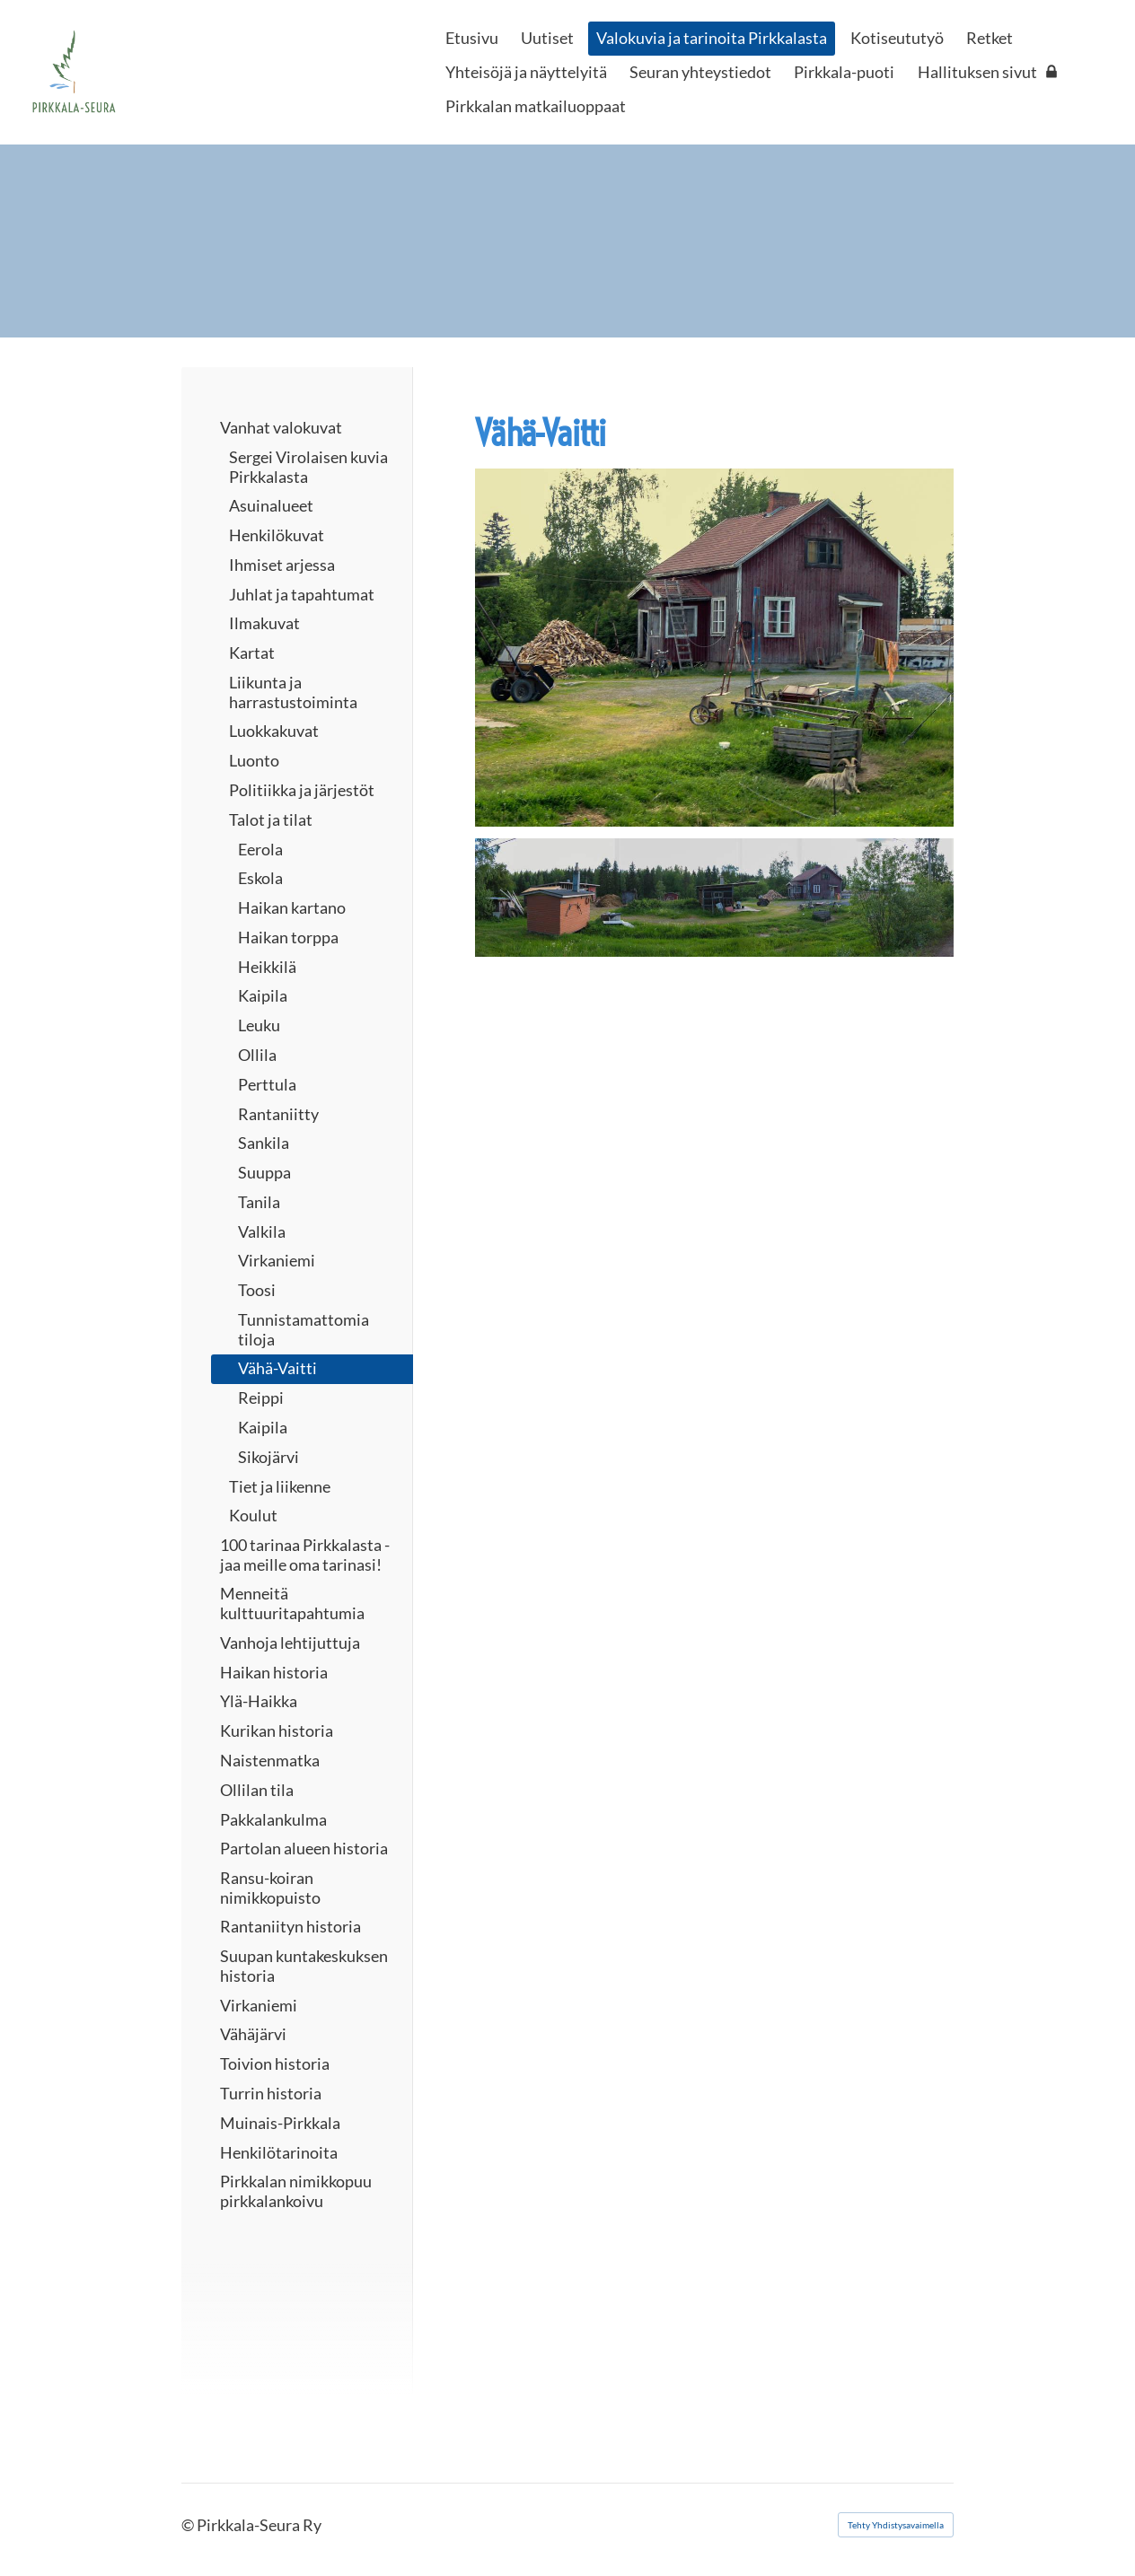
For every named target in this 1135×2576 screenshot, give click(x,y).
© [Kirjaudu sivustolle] (189, 2525)
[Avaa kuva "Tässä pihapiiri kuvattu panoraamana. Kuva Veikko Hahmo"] (714, 897)
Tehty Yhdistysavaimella (896, 2524)
